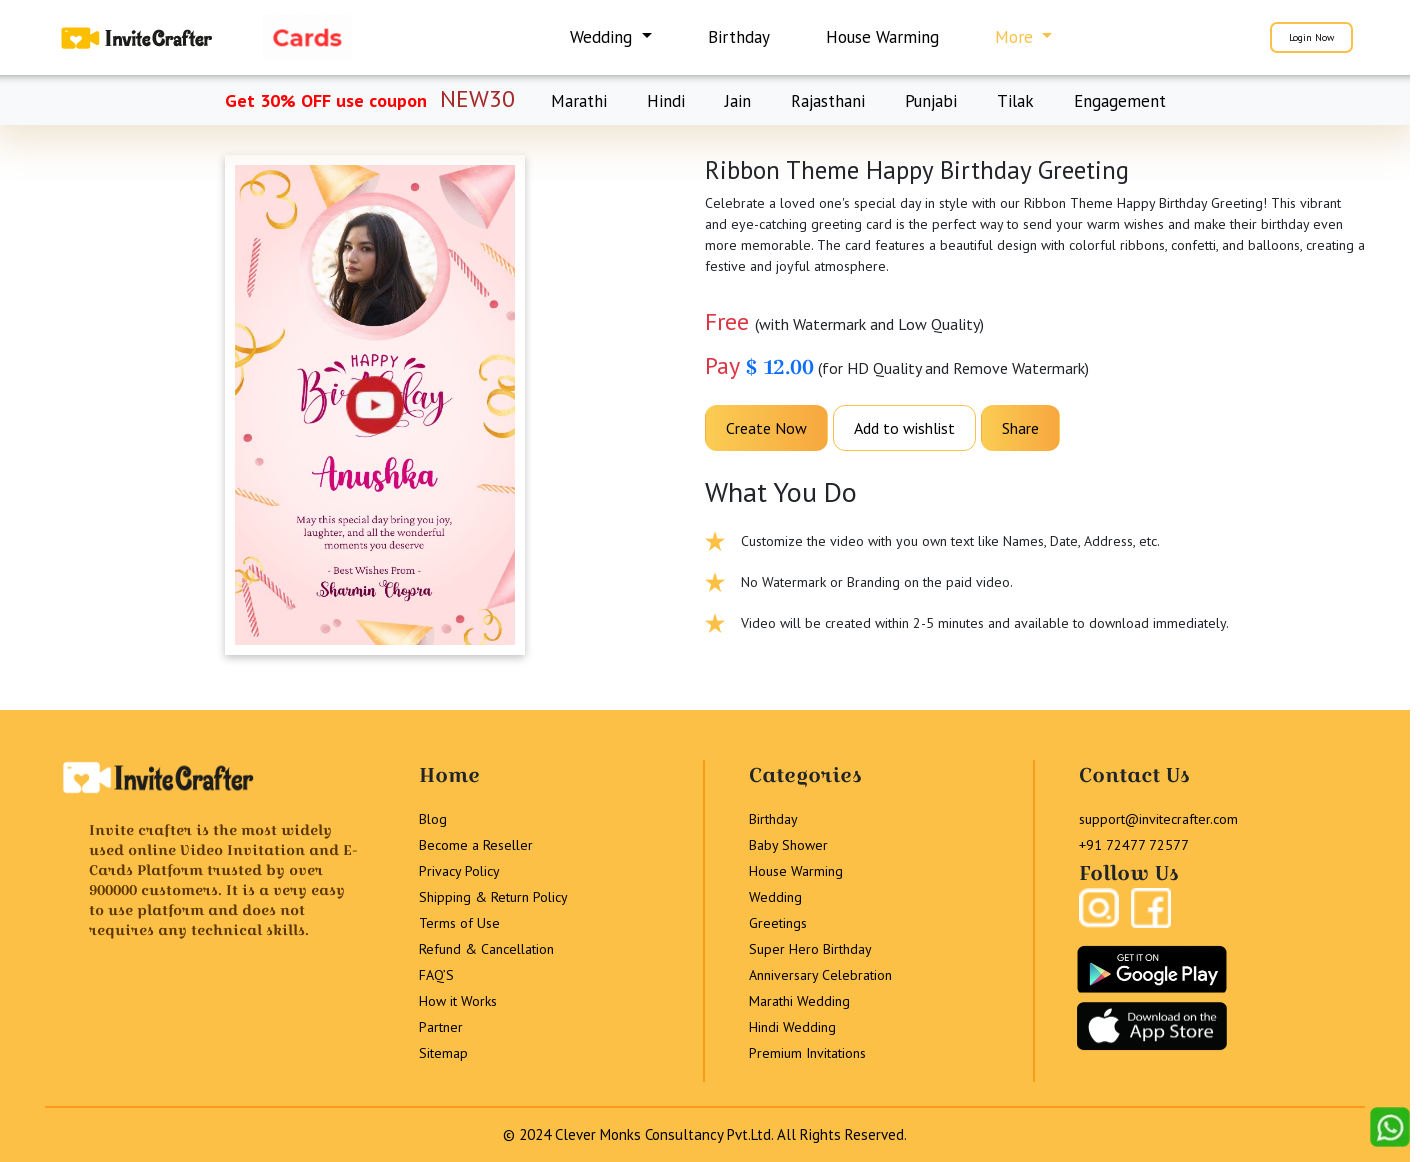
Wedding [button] (603, 37)
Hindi (666, 101)
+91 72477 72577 (1134, 845)
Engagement (1120, 101)
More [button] (1016, 37)
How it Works (458, 1001)
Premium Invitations (807, 1053)
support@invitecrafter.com (1158, 819)
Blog (433, 819)
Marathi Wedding (799, 1001)
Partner (441, 1027)
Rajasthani (828, 101)
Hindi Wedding (792, 1027)
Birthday (739, 37)
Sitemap (443, 1053)
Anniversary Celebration (820, 975)
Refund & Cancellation (486, 949)
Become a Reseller (476, 845)
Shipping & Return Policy (493, 897)
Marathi (579, 101)
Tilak (1015, 101)
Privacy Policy (459, 871)
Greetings (778, 923)
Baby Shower (788, 845)
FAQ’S (436, 975)
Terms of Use (459, 923)
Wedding (775, 897)
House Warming (882, 37)
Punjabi (931, 101)
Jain (738, 101)
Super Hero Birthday (810, 949)
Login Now (1311, 37)
